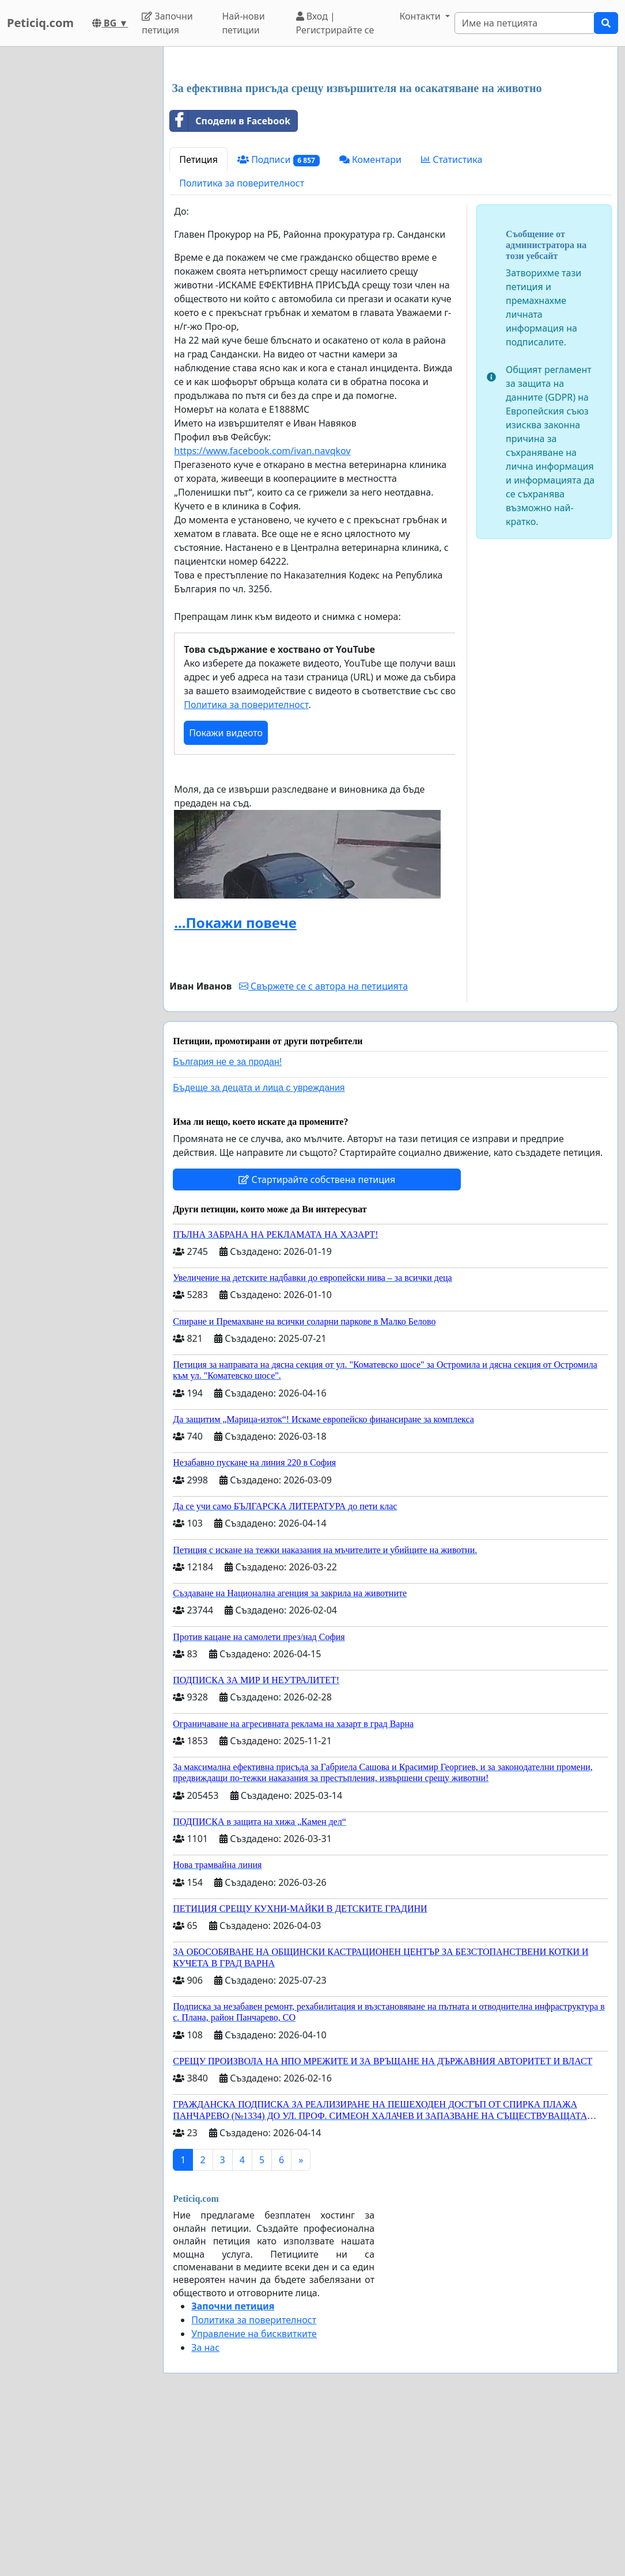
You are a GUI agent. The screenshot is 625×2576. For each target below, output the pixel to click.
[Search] (524, 23)
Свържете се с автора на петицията (323, 986)
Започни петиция (167, 23)
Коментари (370, 159)
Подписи (278, 159)
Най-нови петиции (243, 23)
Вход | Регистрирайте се (335, 23)
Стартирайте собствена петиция (316, 1179)
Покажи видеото (226, 732)
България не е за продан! (227, 1062)
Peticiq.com (40, 23)
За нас (205, 2347)
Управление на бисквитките (254, 2333)
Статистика (451, 159)
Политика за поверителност (241, 183)
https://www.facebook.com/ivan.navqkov (262, 450)
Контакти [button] (420, 16)
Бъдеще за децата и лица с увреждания (258, 1088)
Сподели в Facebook (230, 121)
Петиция (198, 159)
